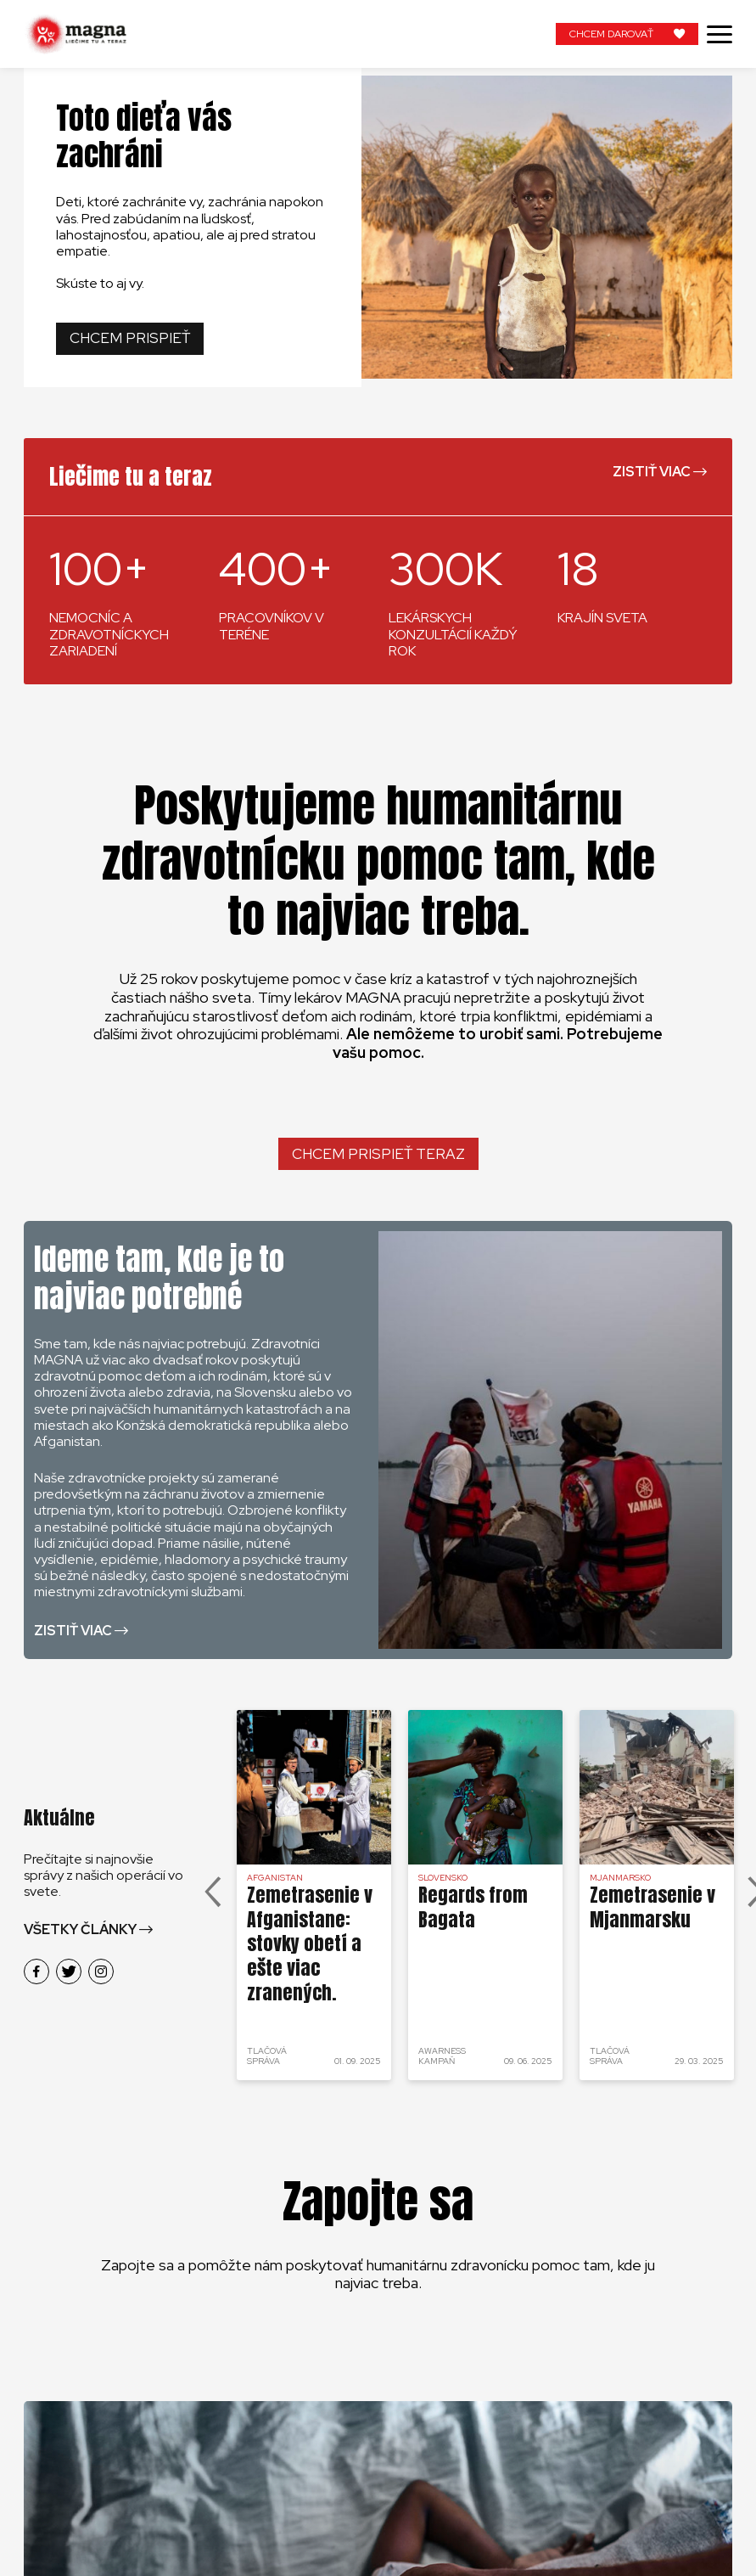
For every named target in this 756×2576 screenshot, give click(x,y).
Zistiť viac (652, 472)
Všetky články (80, 1929)
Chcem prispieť (130, 338)
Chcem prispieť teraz (378, 1154)
